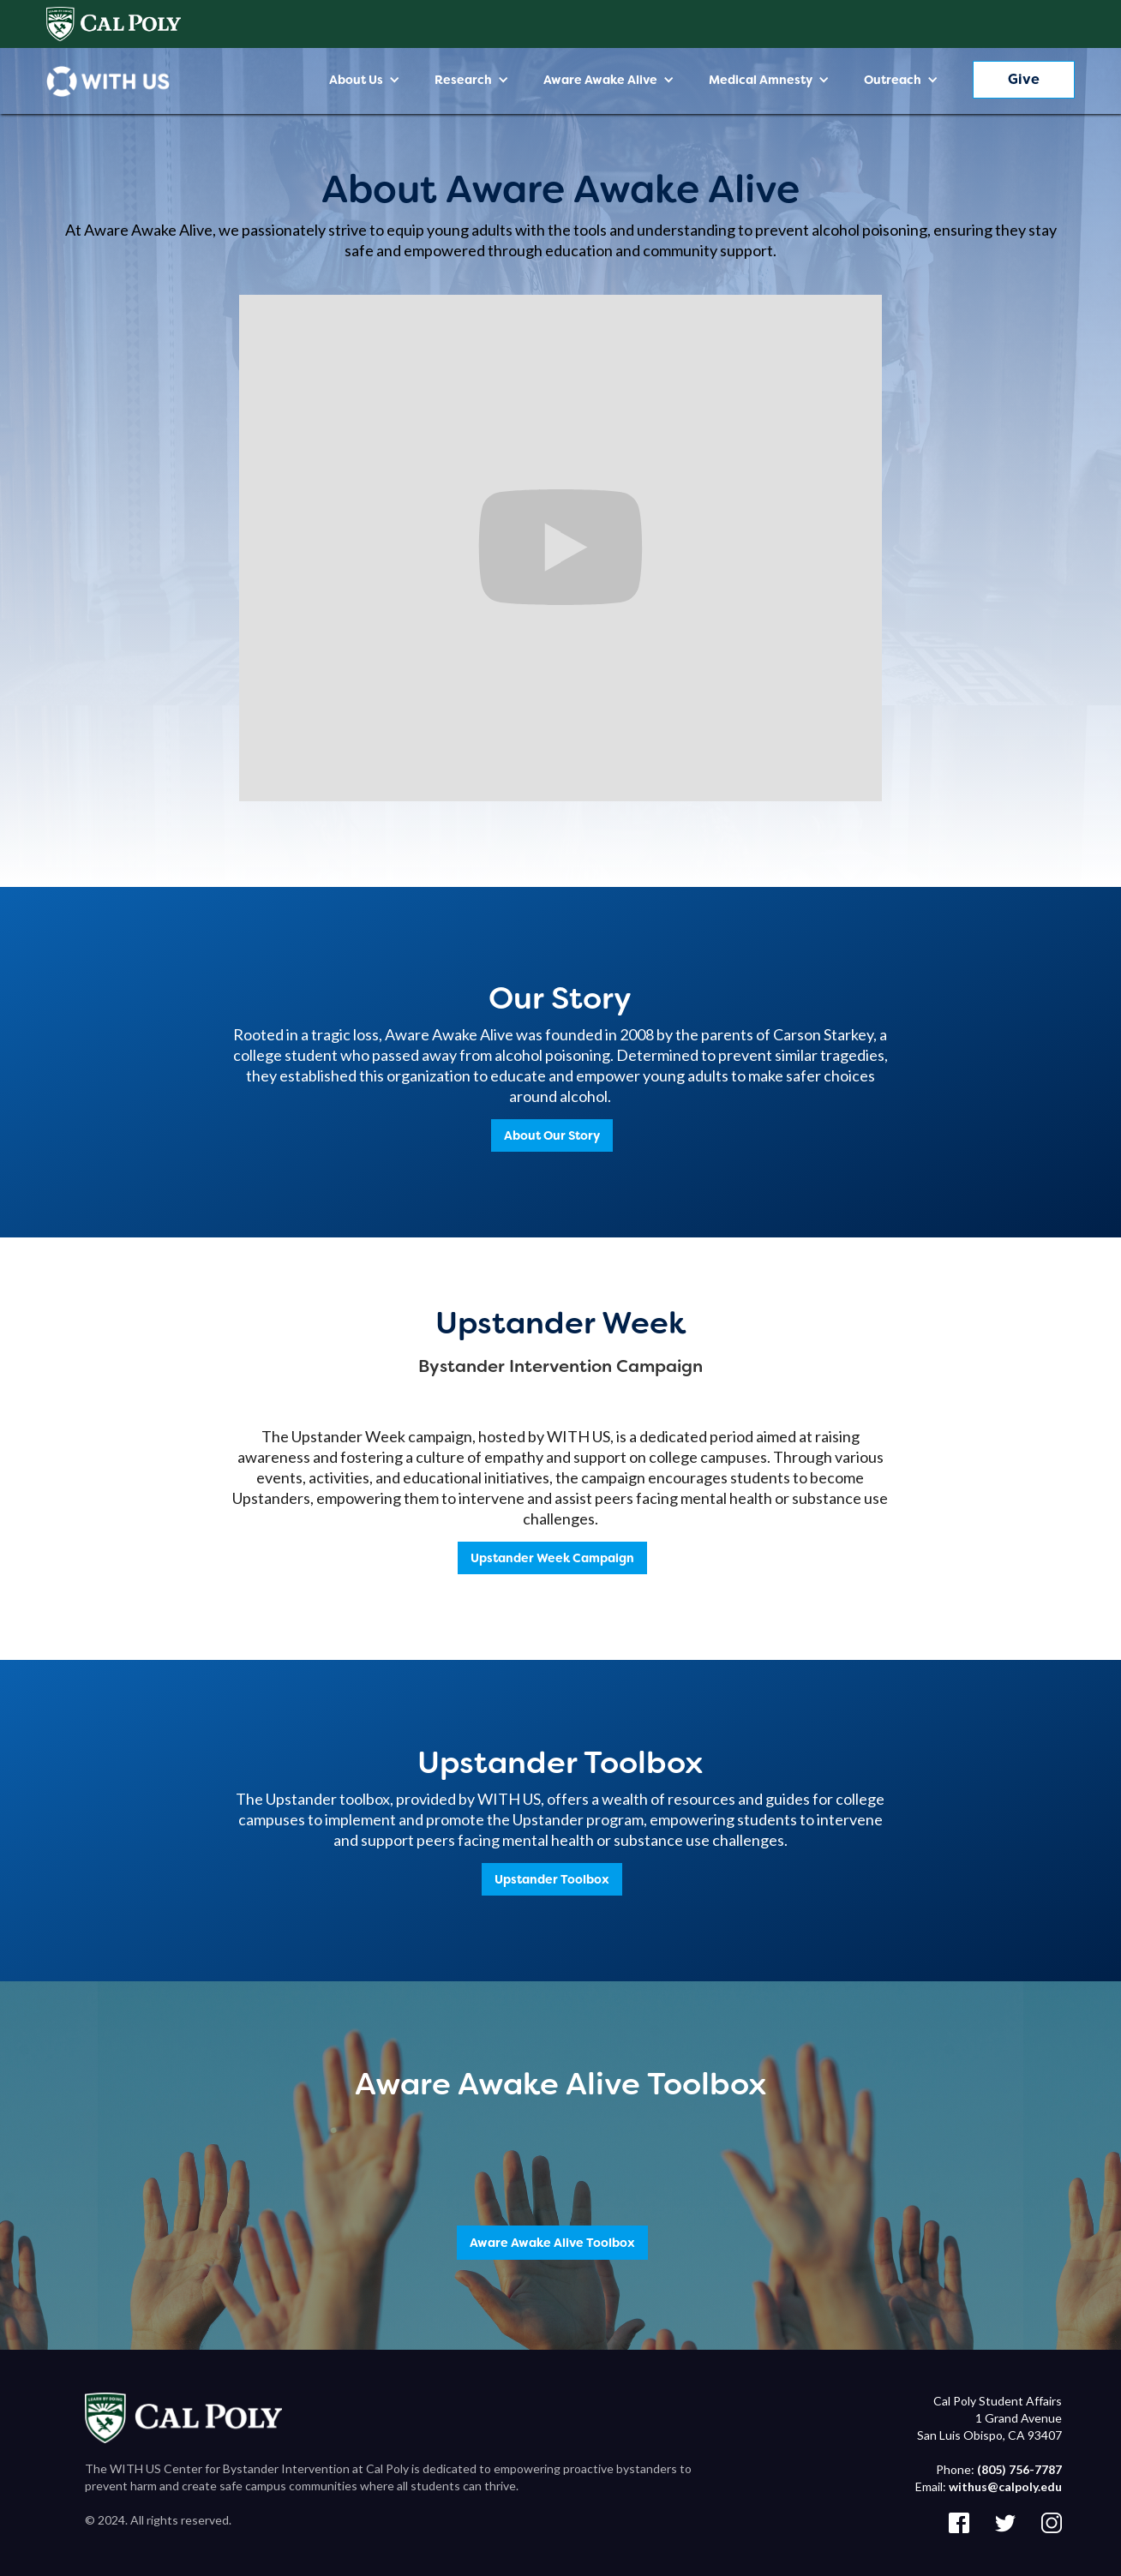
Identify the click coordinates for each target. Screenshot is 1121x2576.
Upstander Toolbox (552, 1879)
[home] (108, 81)
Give (1024, 79)
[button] (364, 79)
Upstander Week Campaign (552, 1558)
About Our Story (552, 1135)
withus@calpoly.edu (1005, 2486)
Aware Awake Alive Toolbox (552, 2242)
